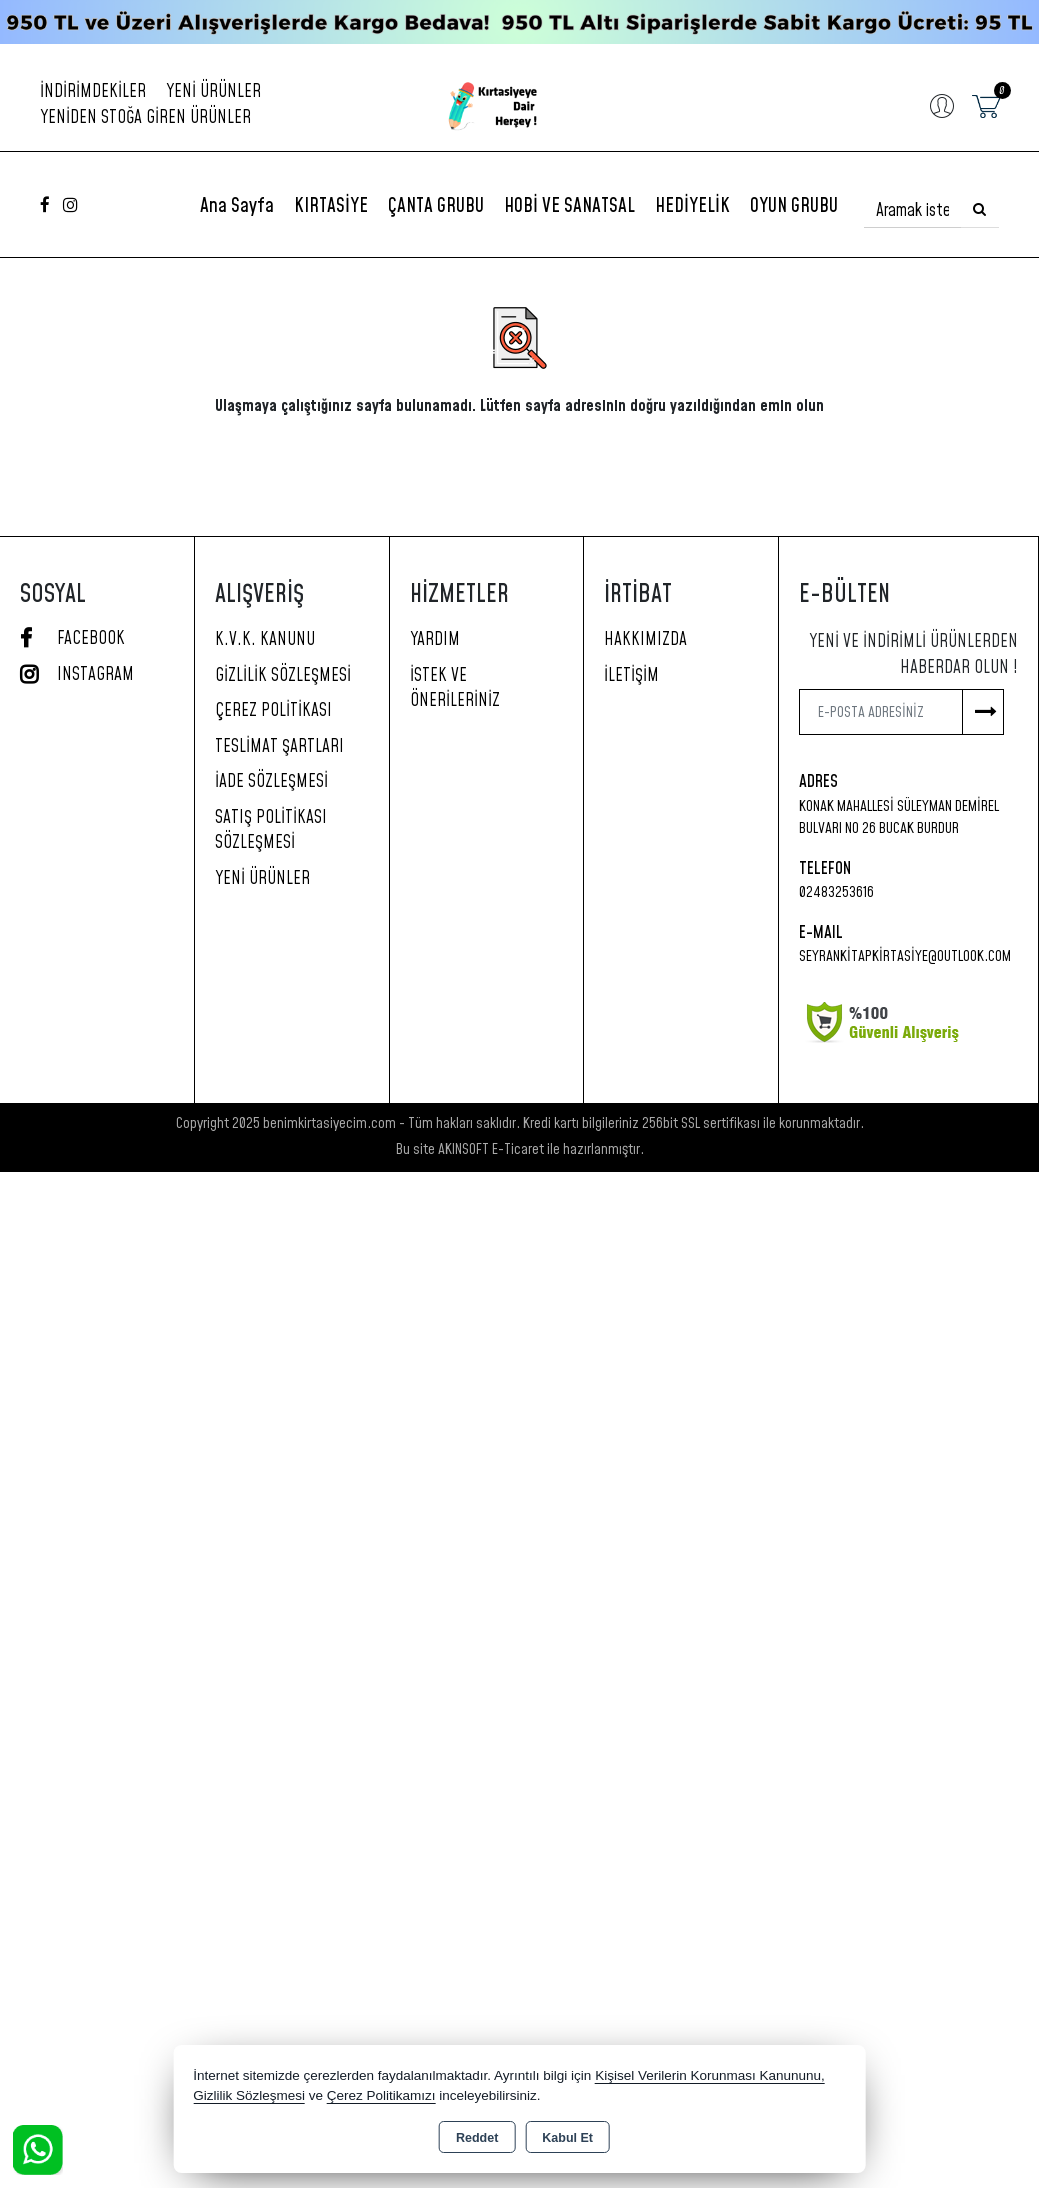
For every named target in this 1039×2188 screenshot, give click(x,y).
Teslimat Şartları (279, 747)
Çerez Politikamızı (381, 2095)
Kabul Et (567, 2138)
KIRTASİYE (331, 206)
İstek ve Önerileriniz (455, 689)
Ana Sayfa (237, 206)
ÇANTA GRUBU (436, 206)
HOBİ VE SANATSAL (569, 206)
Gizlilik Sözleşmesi (283, 676)
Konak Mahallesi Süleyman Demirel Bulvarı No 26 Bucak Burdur (899, 818)
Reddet (477, 2138)
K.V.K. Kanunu (265, 640)
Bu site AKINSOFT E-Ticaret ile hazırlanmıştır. (520, 1149)
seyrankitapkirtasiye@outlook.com (905, 956)
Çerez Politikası (273, 711)
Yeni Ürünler (262, 879)
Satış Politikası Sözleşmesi (271, 831)
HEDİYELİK (692, 206)
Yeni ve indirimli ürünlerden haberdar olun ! (913, 655)
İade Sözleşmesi (271, 782)
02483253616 (836, 892)
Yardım (435, 640)
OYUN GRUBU (794, 206)
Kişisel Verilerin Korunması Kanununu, (710, 2075)
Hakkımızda (645, 640)
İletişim (631, 676)
